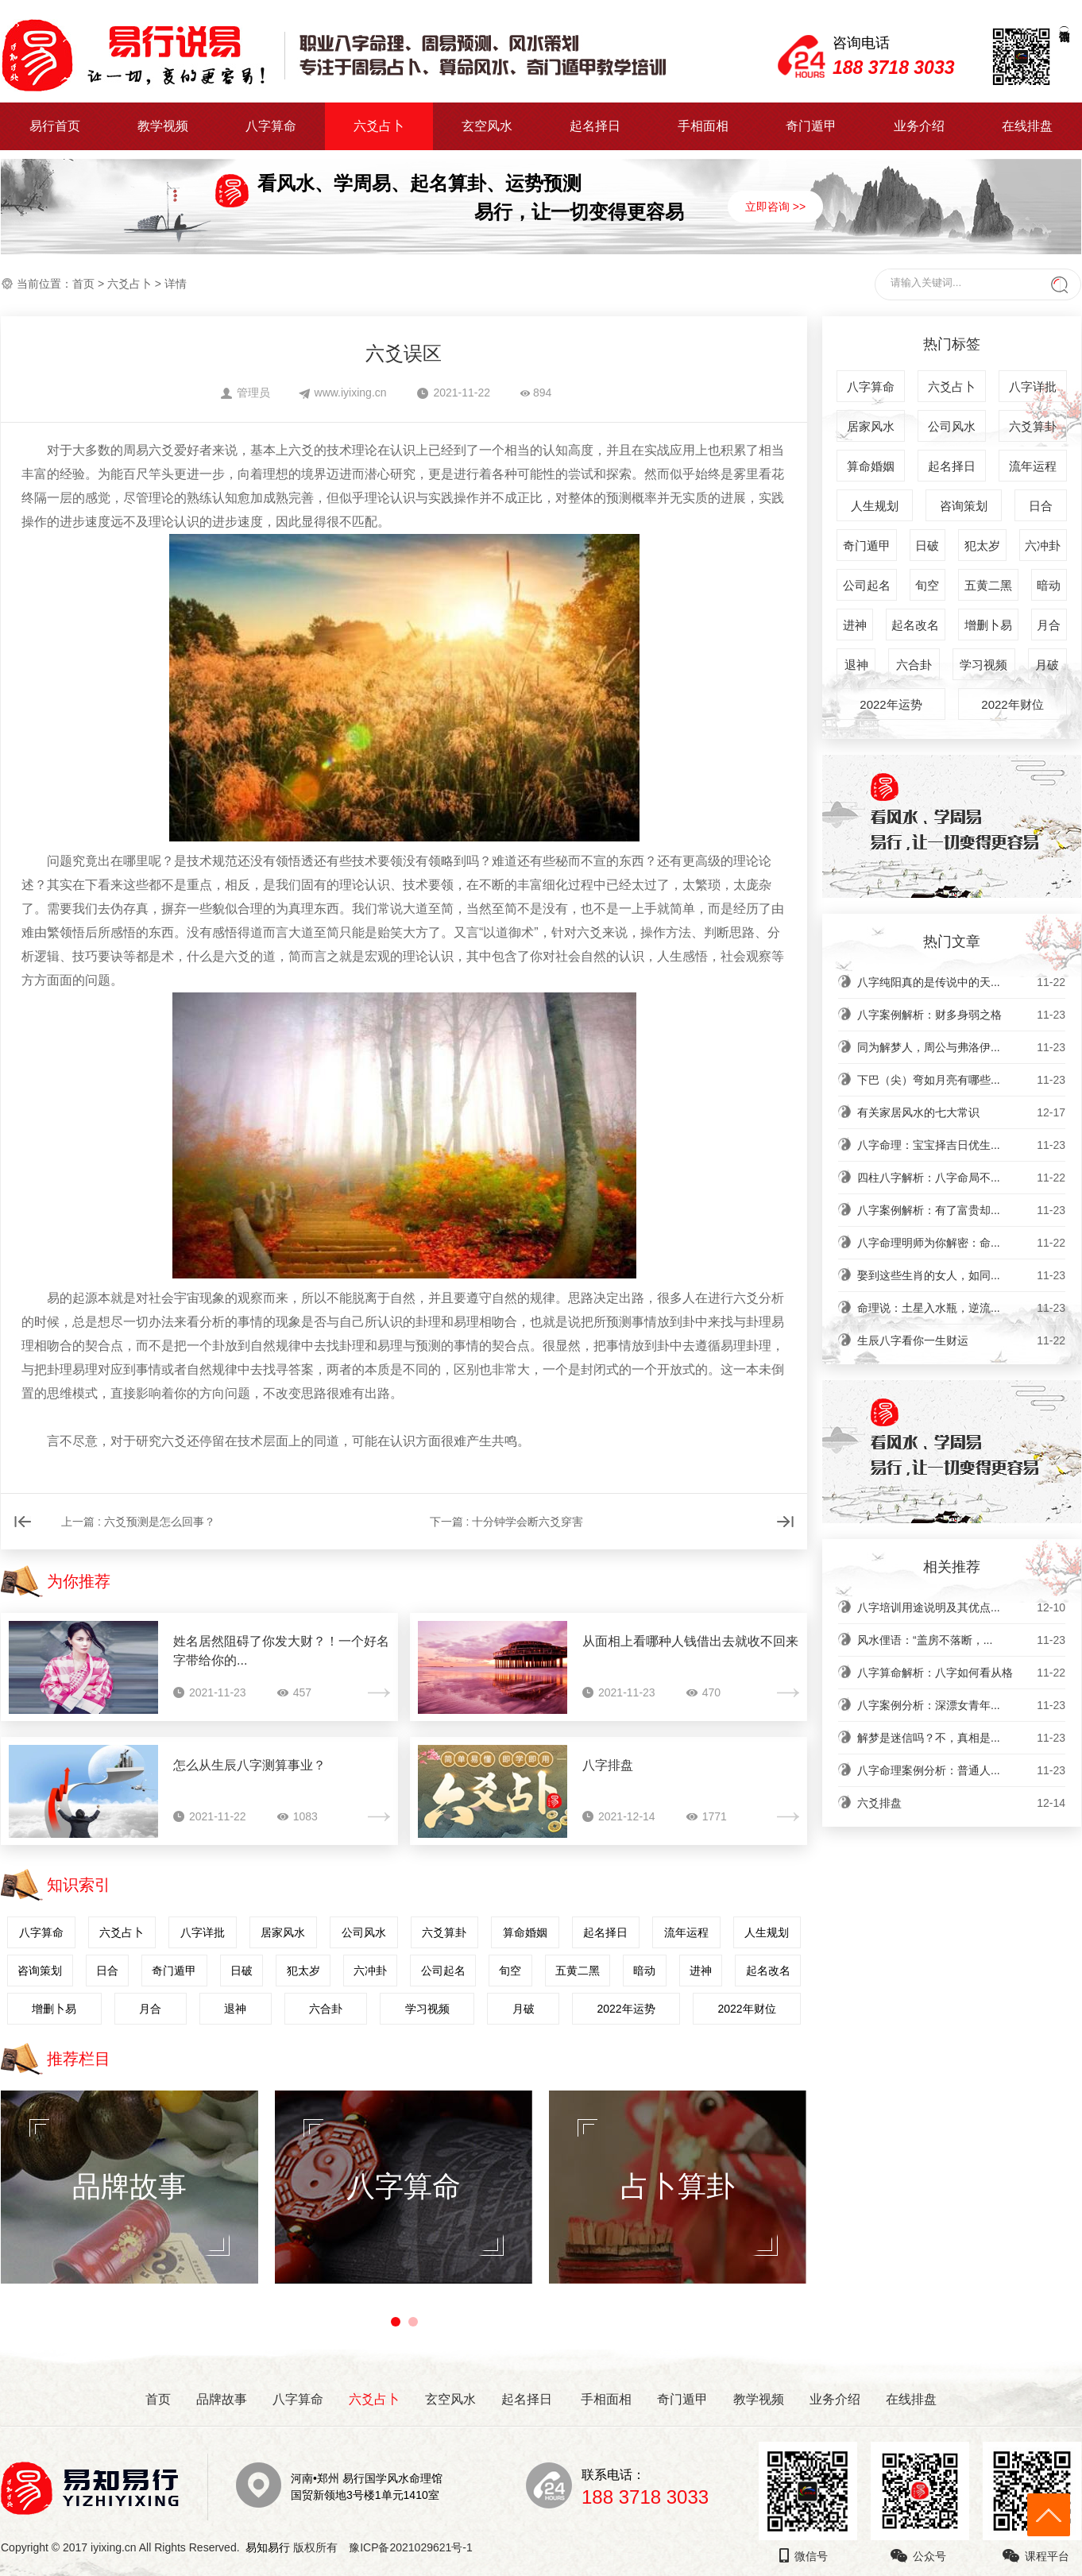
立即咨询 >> (775, 206)
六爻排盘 (961, 1803)
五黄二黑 (577, 1970)
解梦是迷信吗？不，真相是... (961, 1738)
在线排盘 (1027, 126)
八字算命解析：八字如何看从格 (961, 1672)
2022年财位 (746, 2008)
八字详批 (202, 1932)
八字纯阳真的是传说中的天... (961, 982)
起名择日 (595, 126)
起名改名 (768, 1970)
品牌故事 (221, 2399)
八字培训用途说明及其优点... (961, 1607)
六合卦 (325, 2008)
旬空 (510, 1970)
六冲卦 (370, 1970)
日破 (241, 1970)
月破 (523, 2008)
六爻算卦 (444, 1932)
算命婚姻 (525, 1932)
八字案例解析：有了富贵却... (961, 1210)
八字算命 (270, 126)
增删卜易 (54, 2008)
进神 (701, 1970)
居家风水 (283, 1932)
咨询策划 (39, 1970)
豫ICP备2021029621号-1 (415, 2547)
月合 (150, 2008)
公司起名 (443, 1970)
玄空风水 (487, 126)
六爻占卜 (379, 126)
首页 (83, 283)
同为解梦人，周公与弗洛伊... (961, 1047)
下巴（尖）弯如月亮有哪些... (961, 1080)
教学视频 (162, 126)
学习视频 (427, 2008)
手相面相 (703, 126)
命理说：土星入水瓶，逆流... (961, 1308)
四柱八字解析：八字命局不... (961, 1177)
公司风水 (364, 1932)
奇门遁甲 (811, 126)
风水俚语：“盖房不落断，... (961, 1640)
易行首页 (54, 126)
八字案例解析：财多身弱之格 (961, 1015)
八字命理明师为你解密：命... (961, 1243)
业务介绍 (919, 126)
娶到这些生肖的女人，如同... (961, 1275)
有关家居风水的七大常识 (961, 1112)
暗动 (644, 1970)
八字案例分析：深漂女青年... (961, 1705)
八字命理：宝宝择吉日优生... (961, 1145)
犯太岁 (303, 1970)
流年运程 (686, 1932)
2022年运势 (626, 2008)
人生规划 (766, 1932)
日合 (107, 1970)
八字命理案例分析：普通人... (961, 1770)
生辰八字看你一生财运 (961, 1340)
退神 (235, 2008)
